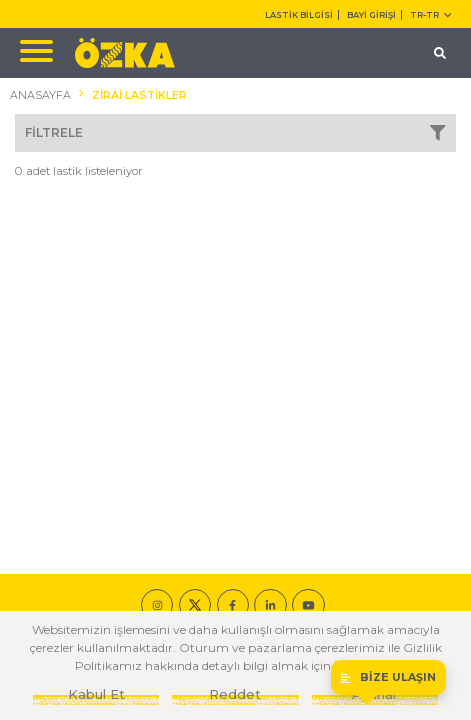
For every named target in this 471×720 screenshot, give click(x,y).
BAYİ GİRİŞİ (371, 15)
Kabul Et (96, 694)
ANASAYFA (40, 95)
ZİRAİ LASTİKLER (139, 95)
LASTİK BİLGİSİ (299, 15)
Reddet (235, 694)
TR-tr (430, 15)
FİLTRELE (235, 133)
